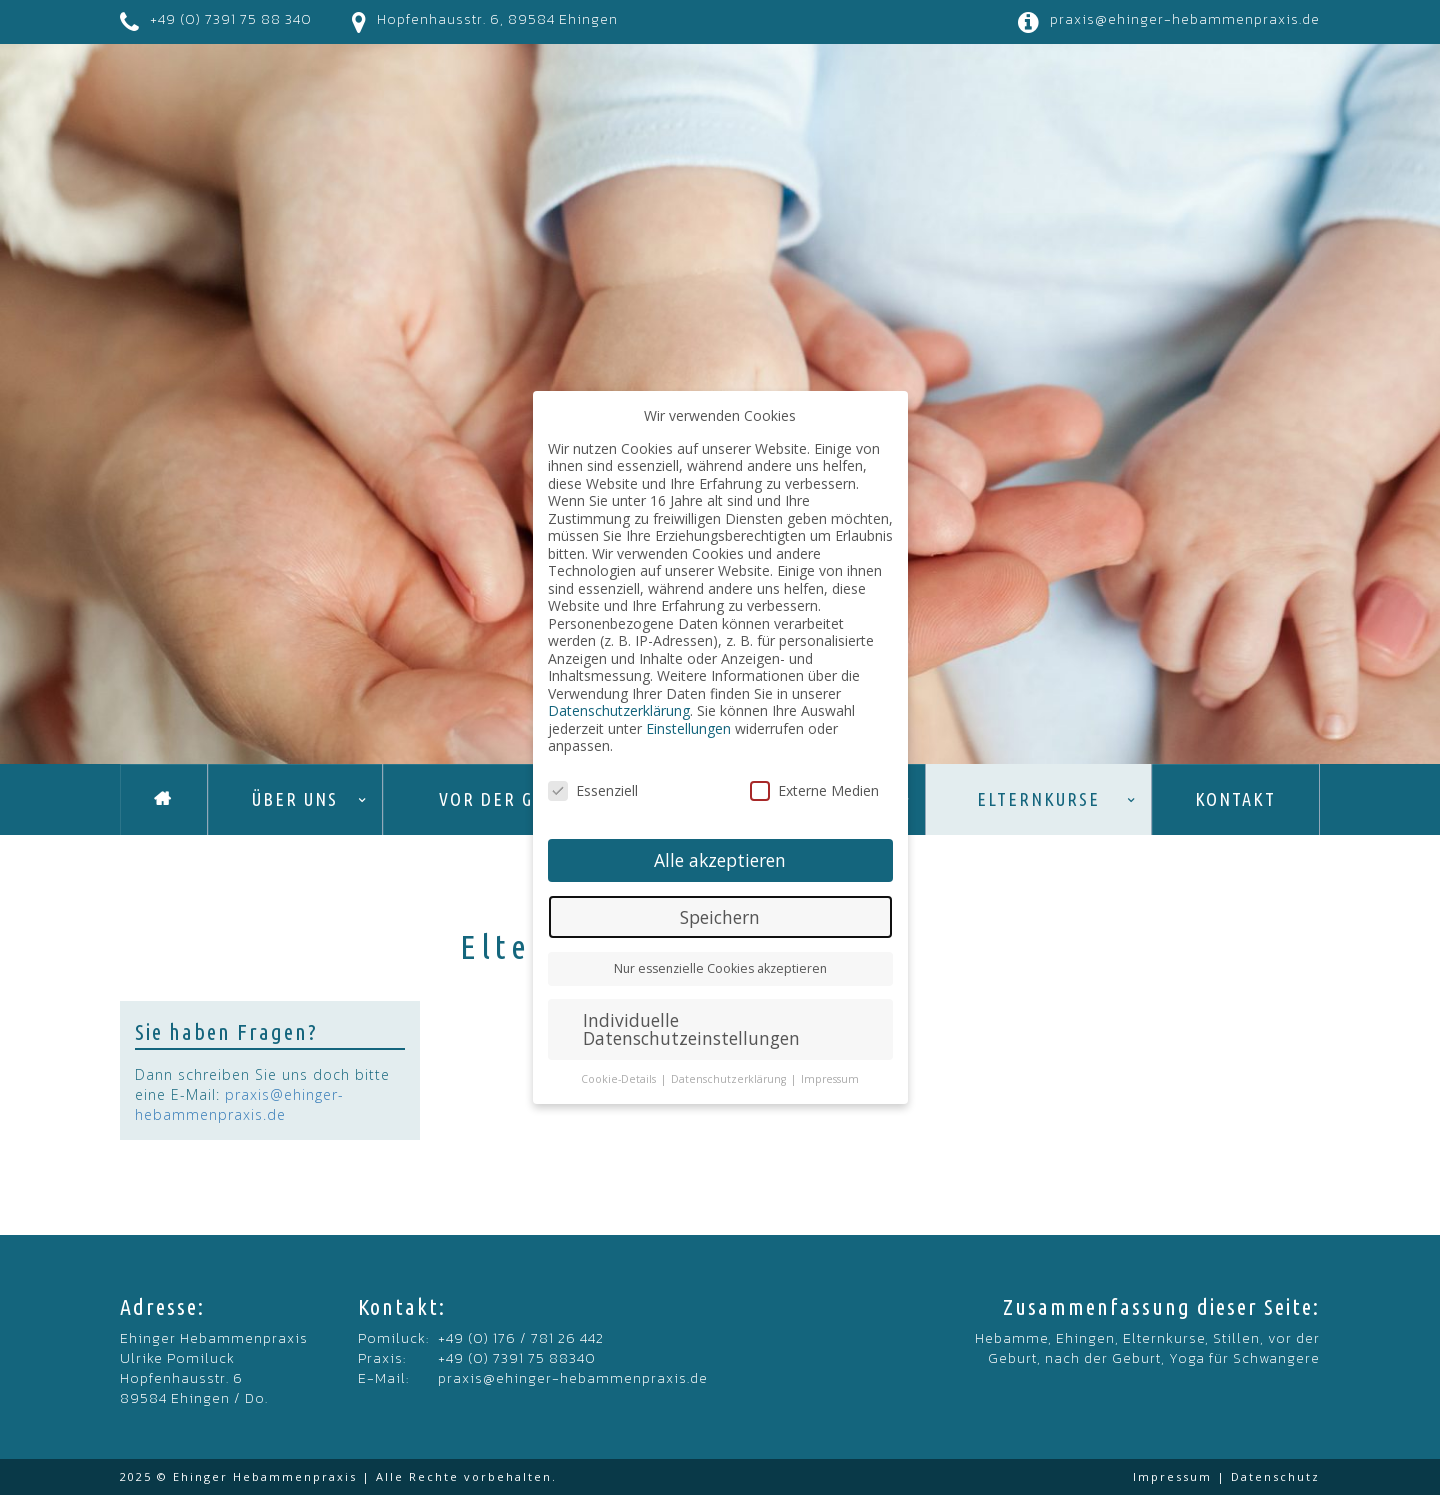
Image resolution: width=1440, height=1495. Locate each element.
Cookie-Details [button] (620, 1079)
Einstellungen (688, 728)
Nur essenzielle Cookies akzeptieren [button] (720, 968)
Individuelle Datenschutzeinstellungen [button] (691, 1029)
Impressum (1172, 1476)
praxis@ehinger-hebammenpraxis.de (1185, 19)
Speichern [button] (720, 917)
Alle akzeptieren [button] (720, 860)
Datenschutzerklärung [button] (730, 1079)
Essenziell (593, 790)
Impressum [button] (830, 1079)
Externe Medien (814, 790)
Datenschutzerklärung (619, 710)
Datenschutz (1275, 1476)
